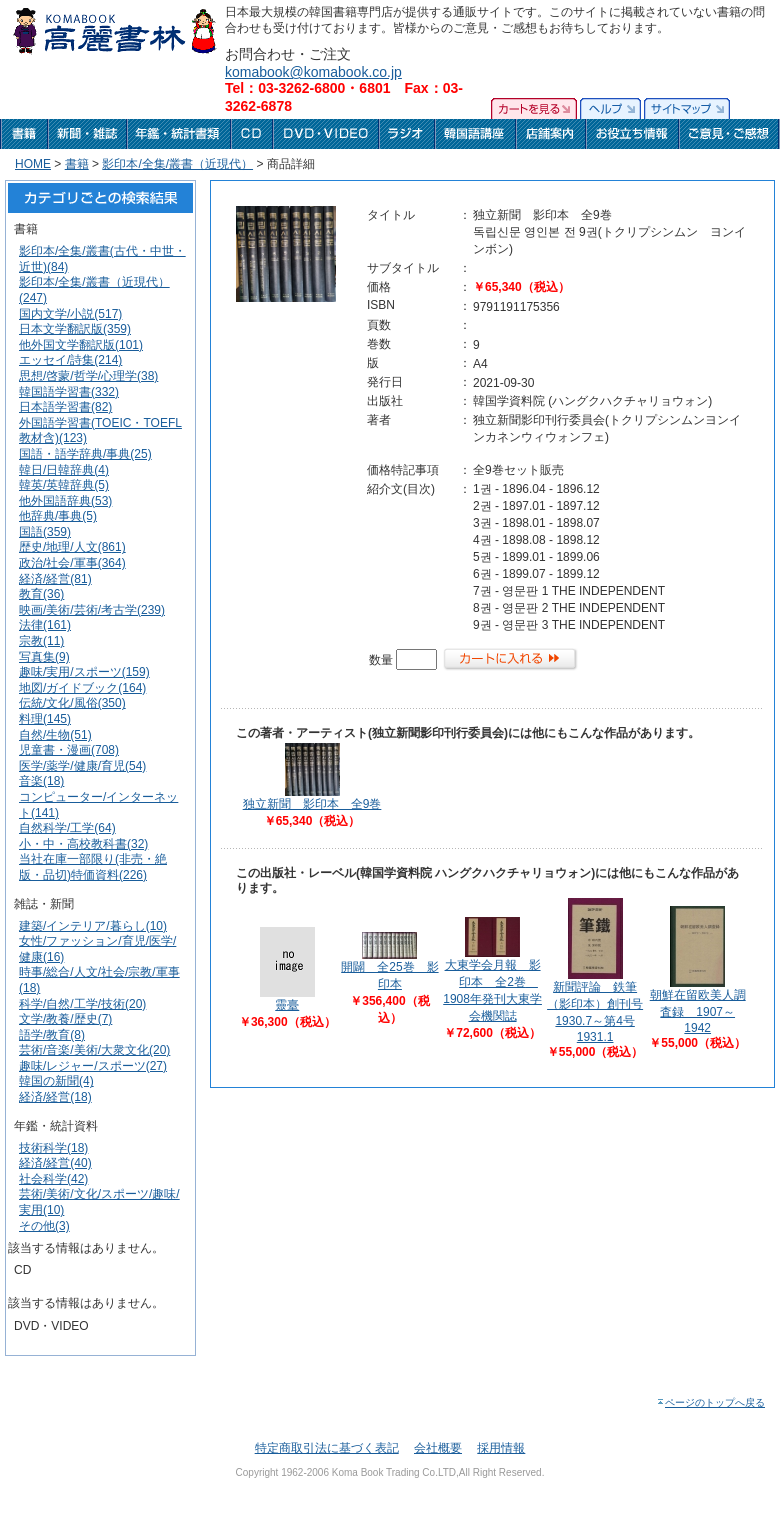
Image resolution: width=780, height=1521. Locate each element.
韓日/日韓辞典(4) (64, 470)
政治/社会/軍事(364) (72, 563)
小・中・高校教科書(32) (83, 844)
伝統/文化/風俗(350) (72, 703)
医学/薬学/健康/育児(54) (82, 766)
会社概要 (438, 1448)
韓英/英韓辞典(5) (64, 485)
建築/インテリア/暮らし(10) (93, 926)
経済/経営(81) (55, 579)
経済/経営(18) (55, 1097)
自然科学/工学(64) (67, 828)
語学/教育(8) (52, 1035)
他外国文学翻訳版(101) (81, 345)
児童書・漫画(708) (69, 750)
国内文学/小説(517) (70, 314)
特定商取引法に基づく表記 (327, 1448)
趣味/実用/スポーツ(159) (84, 672)
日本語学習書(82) (65, 407)
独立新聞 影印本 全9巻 (312, 804)
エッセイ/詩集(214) (70, 360)
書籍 (77, 164)
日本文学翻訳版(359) (75, 329)
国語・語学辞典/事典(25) (85, 454)
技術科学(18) (53, 1148)
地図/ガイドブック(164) (82, 688)
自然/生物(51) (55, 735)
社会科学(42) (53, 1179)
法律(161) (45, 625)
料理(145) (45, 719)
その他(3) (44, 1226)
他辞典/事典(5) (58, 516)
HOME (33, 164)
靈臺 (287, 1005)
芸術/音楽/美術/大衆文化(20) (94, 1050)
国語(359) (45, 532)
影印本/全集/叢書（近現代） (177, 164)
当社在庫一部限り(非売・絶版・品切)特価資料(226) (93, 867)
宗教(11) (41, 641)
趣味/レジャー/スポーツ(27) (93, 1066)
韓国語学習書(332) (69, 392)
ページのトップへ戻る (710, 1402)
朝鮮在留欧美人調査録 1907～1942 (698, 1011)
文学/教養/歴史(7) (65, 1019)
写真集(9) (44, 657)
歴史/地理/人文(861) (72, 547)
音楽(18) (41, 781)
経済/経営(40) (55, 1163)
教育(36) (41, 594)
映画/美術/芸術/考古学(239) (92, 610)
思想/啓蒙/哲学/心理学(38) (88, 376)
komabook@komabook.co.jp (313, 72)
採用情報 (501, 1448)
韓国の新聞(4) (56, 1081)
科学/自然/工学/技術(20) (82, 1004)
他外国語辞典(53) (65, 501)
